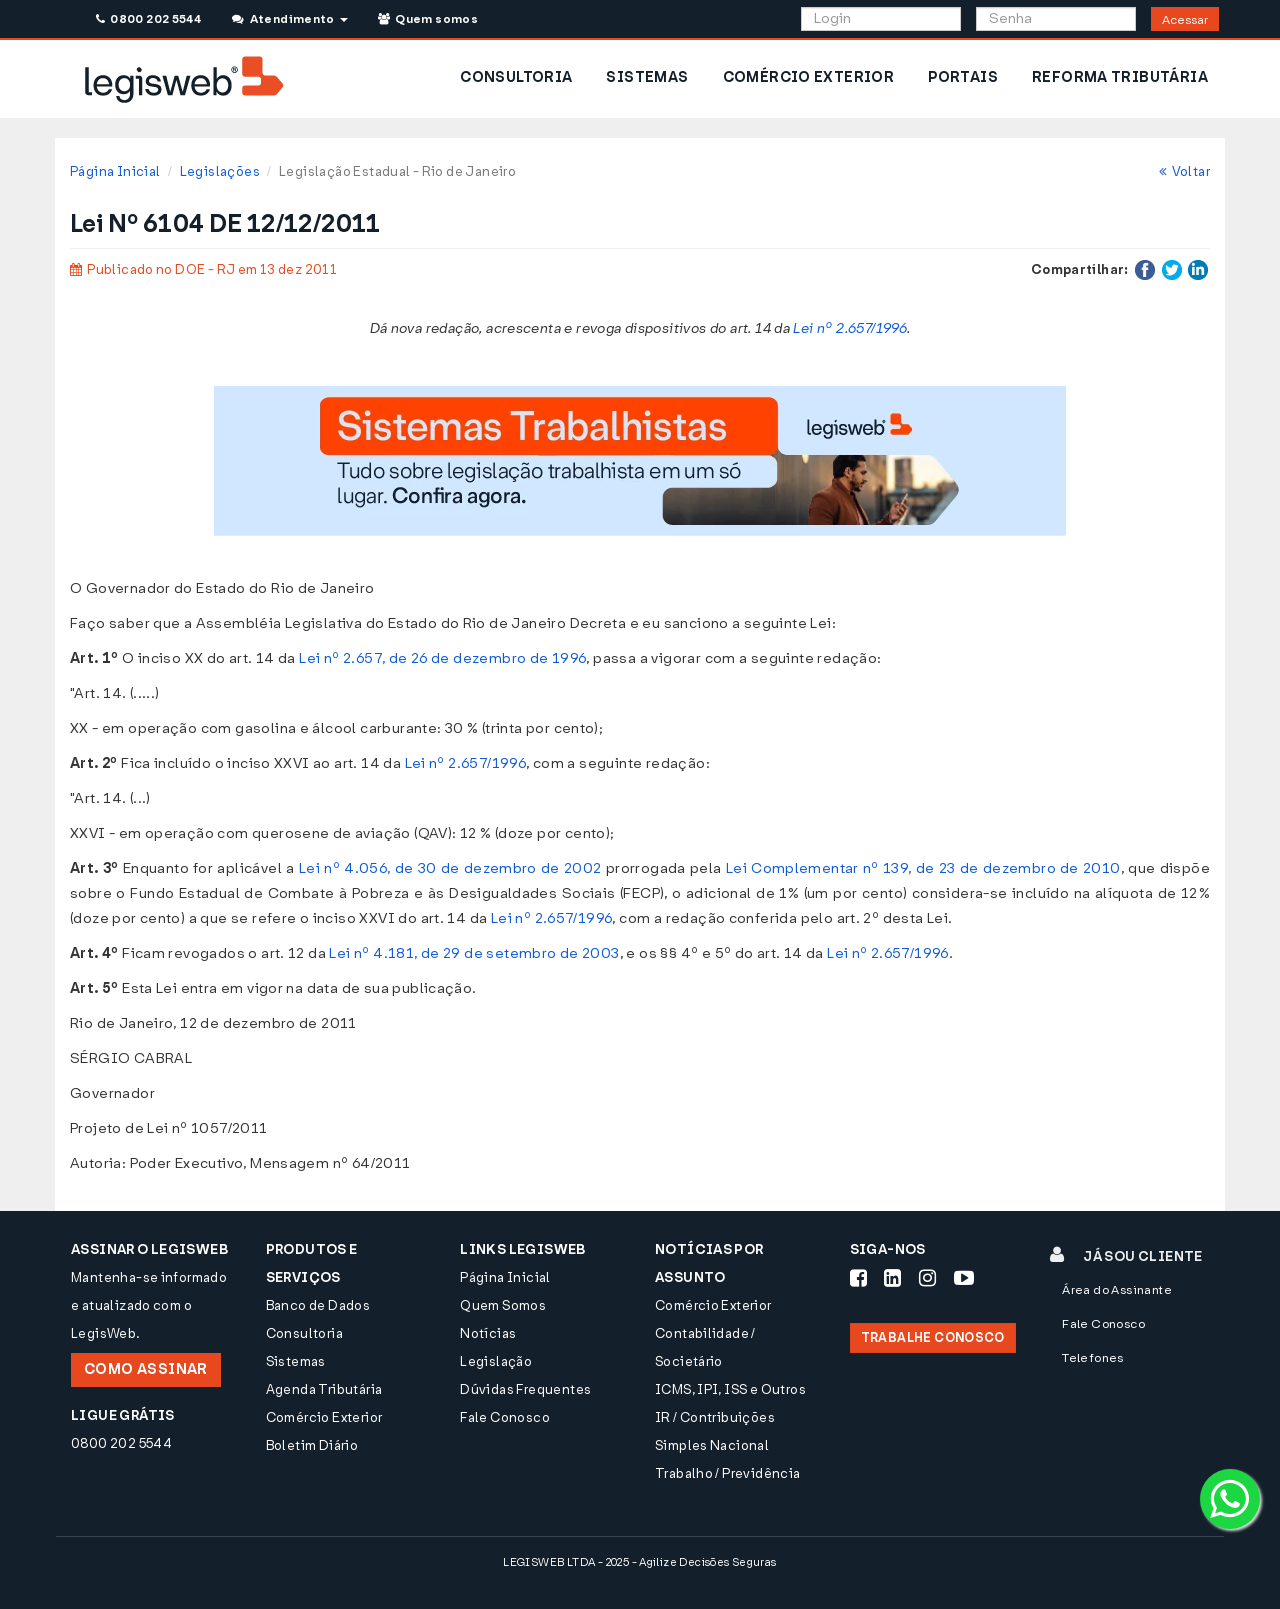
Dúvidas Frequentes (525, 1389)
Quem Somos (503, 1305)
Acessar (1185, 20)
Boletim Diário (312, 1445)
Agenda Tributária (324, 1389)
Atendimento (289, 19)
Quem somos (428, 19)
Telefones (1093, 1358)
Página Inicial (115, 171)
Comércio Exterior (324, 1417)
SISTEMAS (647, 77)
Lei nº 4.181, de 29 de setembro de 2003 (474, 953)
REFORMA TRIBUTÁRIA (1120, 77)
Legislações (220, 171)
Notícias (488, 1333)
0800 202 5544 (148, 19)
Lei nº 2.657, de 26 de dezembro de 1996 (442, 658)
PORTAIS (963, 77)
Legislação (496, 1361)
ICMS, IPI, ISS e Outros (730, 1389)
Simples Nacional (712, 1445)
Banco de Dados (318, 1305)
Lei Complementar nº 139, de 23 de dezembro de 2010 (923, 868)
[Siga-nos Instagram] (927, 1278)
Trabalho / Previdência (728, 1473)
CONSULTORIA (516, 77)
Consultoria (304, 1333)
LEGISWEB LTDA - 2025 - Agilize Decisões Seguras (639, 1562)
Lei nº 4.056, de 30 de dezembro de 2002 (450, 868)
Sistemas (296, 1361)
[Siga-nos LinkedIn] (892, 1278)
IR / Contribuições (715, 1417)
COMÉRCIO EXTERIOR (809, 77)
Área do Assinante (1117, 1290)
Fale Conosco (505, 1417)
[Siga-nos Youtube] (964, 1278)
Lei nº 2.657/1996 (850, 328)
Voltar (1184, 171)
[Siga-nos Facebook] (858, 1278)
